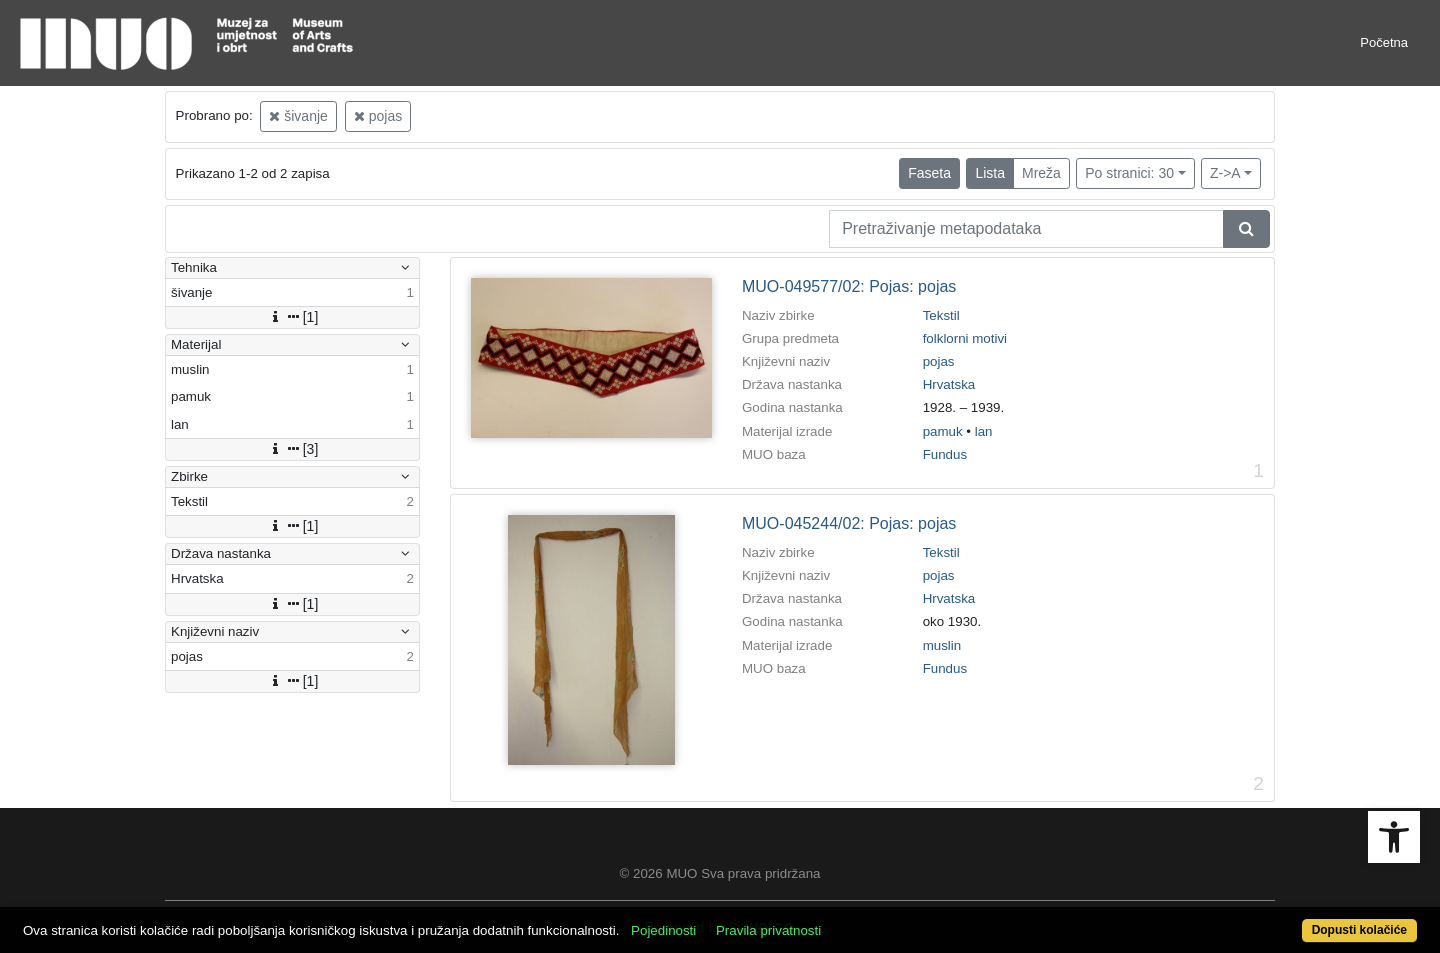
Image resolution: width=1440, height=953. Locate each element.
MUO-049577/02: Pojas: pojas (849, 286)
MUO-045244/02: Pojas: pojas (849, 523)
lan (984, 431)
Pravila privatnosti (768, 930)
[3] (293, 449)
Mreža (1041, 173)
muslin (942, 645)
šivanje (298, 116)
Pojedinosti (663, 930)
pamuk (943, 431)
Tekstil (941, 315)
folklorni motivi (965, 338)
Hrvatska (949, 384)
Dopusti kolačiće (1359, 930)
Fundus (945, 454)
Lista (990, 173)
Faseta (929, 173)
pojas (378, 116)
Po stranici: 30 (1129, 173)
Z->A (1225, 173)
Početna (1384, 42)
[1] (293, 317)
